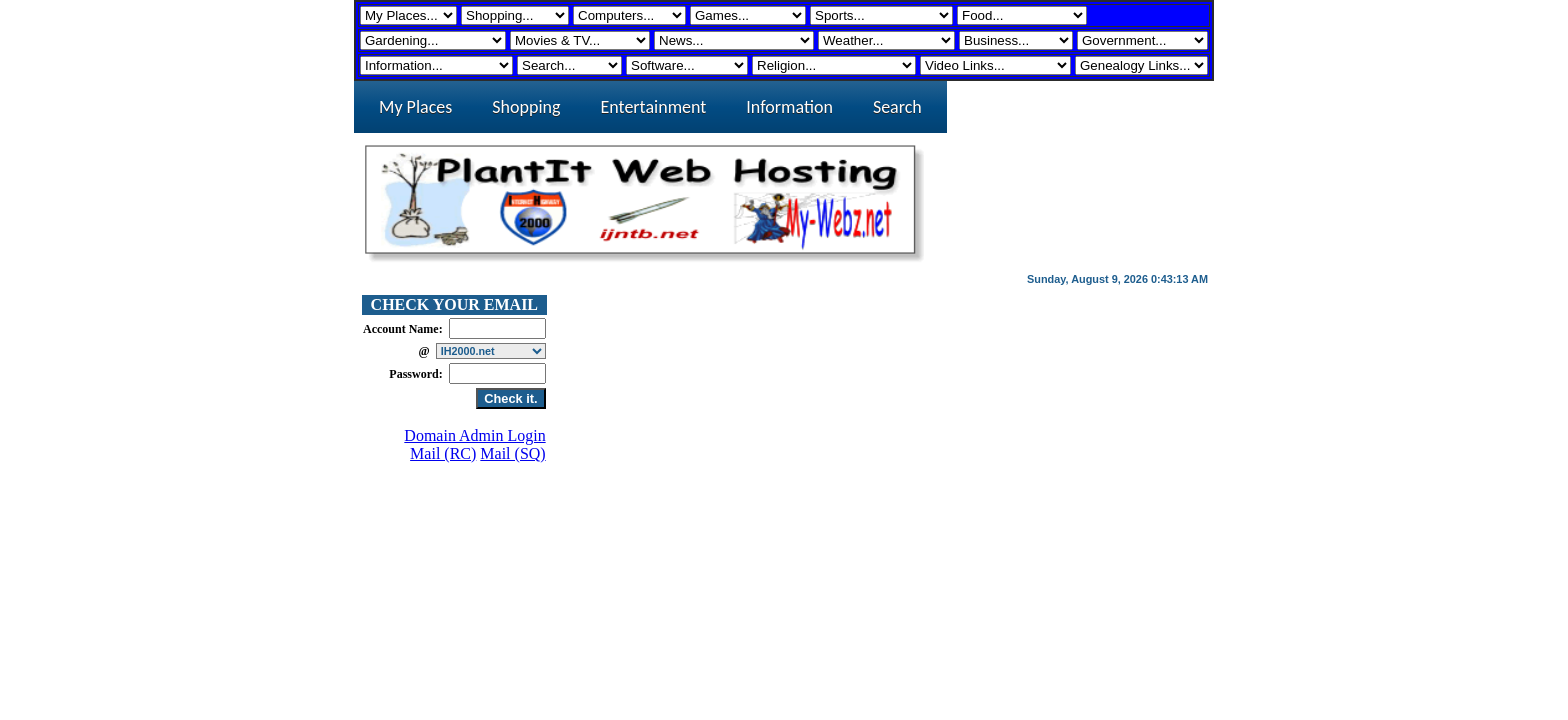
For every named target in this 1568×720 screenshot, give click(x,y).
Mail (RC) (443, 453)
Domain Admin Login (474, 435)
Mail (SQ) (512, 453)
